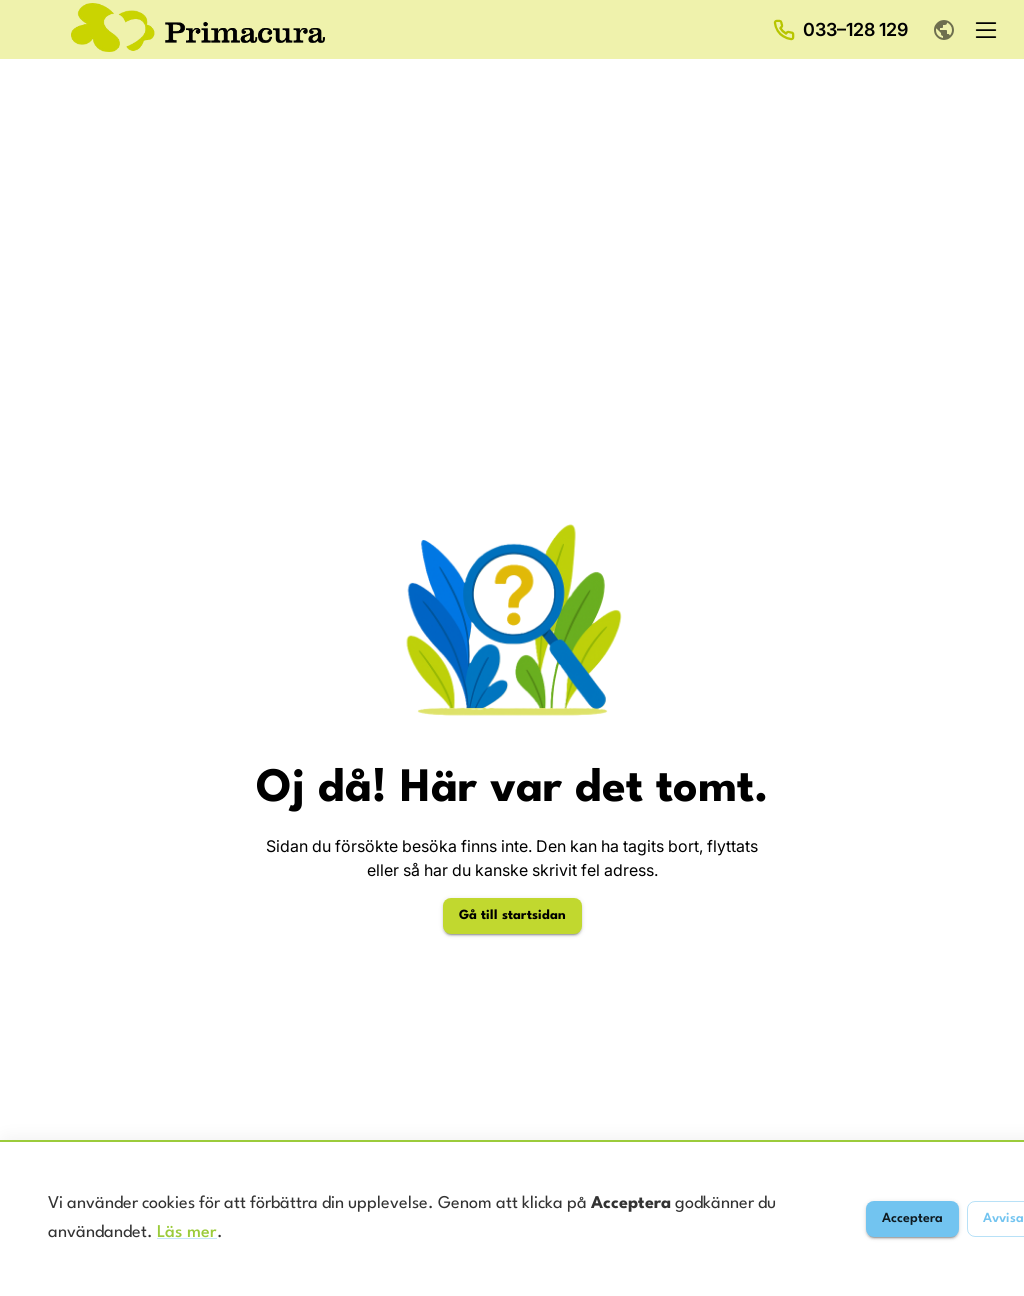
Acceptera (912, 1218)
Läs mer (187, 1232)
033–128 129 (855, 29)
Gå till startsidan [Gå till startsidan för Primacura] (512, 915)
